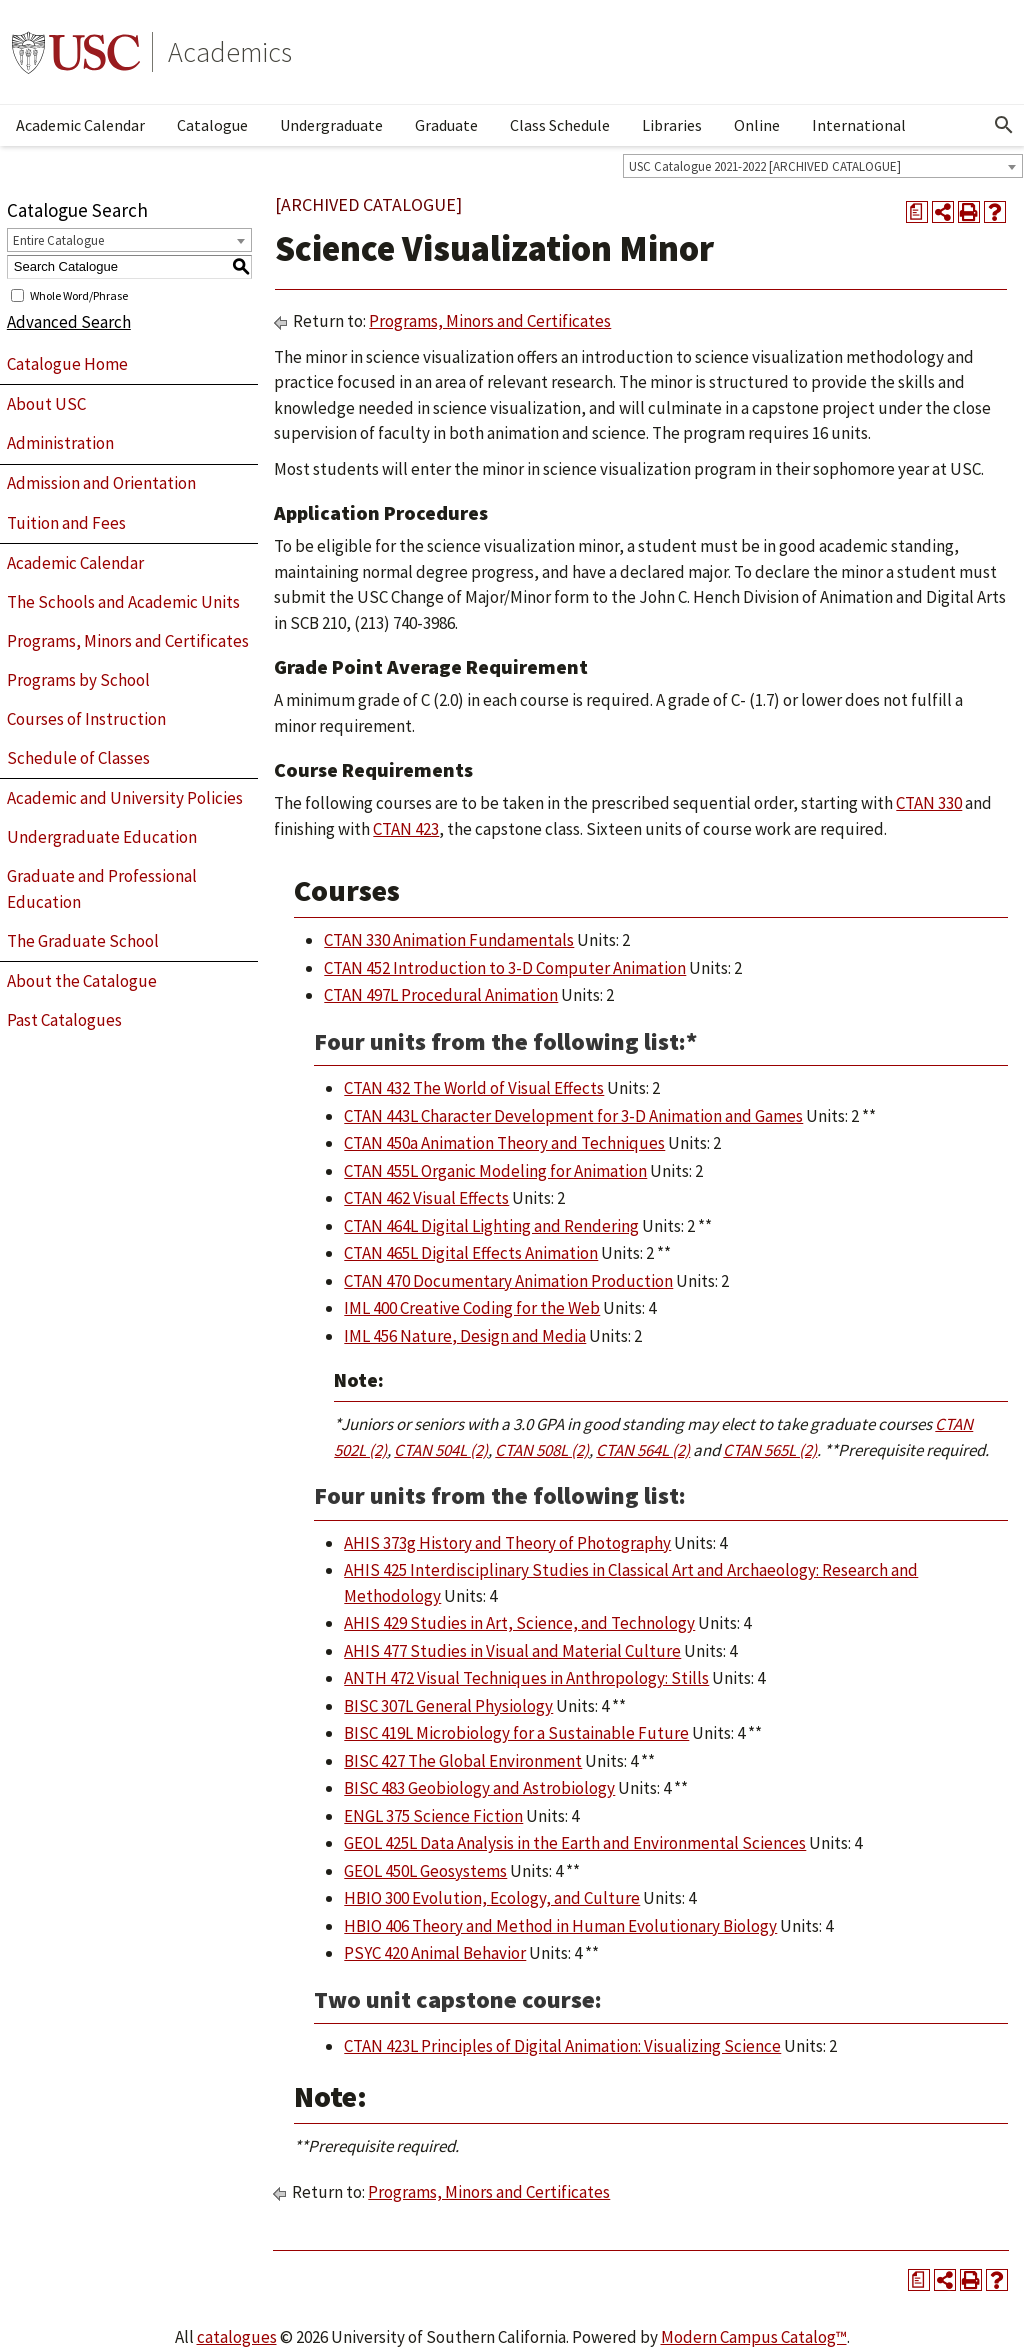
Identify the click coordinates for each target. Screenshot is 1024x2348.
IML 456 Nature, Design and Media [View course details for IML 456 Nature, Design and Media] (465, 1336)
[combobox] (823, 166)
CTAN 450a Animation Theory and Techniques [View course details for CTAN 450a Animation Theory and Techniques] (504, 1143)
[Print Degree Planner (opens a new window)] (917, 212)
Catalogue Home (67, 364)
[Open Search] (1004, 125)
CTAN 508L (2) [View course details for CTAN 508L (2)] (542, 1450)
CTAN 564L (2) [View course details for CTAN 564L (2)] (643, 1450)
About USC (46, 404)
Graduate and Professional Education (102, 889)
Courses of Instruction (86, 719)
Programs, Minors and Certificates (128, 641)
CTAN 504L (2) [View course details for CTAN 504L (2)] (441, 1450)
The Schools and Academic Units (123, 602)
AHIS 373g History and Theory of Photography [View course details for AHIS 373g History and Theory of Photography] (507, 1543)
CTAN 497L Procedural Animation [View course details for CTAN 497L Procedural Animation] (441, 995)
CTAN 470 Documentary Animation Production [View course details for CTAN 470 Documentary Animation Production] (508, 1281)
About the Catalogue (82, 981)
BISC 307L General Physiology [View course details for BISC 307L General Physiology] (448, 1706)
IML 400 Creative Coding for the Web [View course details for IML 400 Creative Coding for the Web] (472, 1308)
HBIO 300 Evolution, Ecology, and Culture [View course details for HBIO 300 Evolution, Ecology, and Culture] (492, 1898)
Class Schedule (560, 125)
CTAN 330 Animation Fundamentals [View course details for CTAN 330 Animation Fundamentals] (449, 940)
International (859, 125)
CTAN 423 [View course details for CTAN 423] (406, 829)
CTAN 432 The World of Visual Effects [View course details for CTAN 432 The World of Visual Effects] (474, 1088)
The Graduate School (83, 941)
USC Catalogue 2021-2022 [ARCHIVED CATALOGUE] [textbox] (765, 166)
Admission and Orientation (101, 483)
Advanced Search (69, 322)
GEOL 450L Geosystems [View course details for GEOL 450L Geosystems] (425, 1871)
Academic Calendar (80, 125)
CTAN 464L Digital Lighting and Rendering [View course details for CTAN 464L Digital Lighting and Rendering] (491, 1226)
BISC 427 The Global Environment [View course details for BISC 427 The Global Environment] (463, 1761)
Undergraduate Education (102, 837)
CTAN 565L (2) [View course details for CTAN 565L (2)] (770, 1450)
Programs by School (78, 680)
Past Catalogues (64, 1020)
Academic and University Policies (125, 798)
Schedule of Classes (78, 758)
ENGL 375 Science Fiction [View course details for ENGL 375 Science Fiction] (433, 1816)
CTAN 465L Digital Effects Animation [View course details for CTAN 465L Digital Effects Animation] (471, 1253)
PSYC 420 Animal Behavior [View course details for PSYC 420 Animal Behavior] (435, 1953)
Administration (60, 443)
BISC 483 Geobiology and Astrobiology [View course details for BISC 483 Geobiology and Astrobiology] (479, 1788)
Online (757, 125)
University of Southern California (76, 52)
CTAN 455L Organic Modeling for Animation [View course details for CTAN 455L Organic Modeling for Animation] (495, 1171)
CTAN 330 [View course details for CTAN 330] (929, 803)
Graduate (446, 125)
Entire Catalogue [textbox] (58, 240)
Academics (230, 52)
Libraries (672, 125)
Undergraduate (331, 125)
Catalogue (212, 125)
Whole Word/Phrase (79, 294)
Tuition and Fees (66, 523)
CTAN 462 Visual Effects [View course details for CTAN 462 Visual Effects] (426, 1198)
